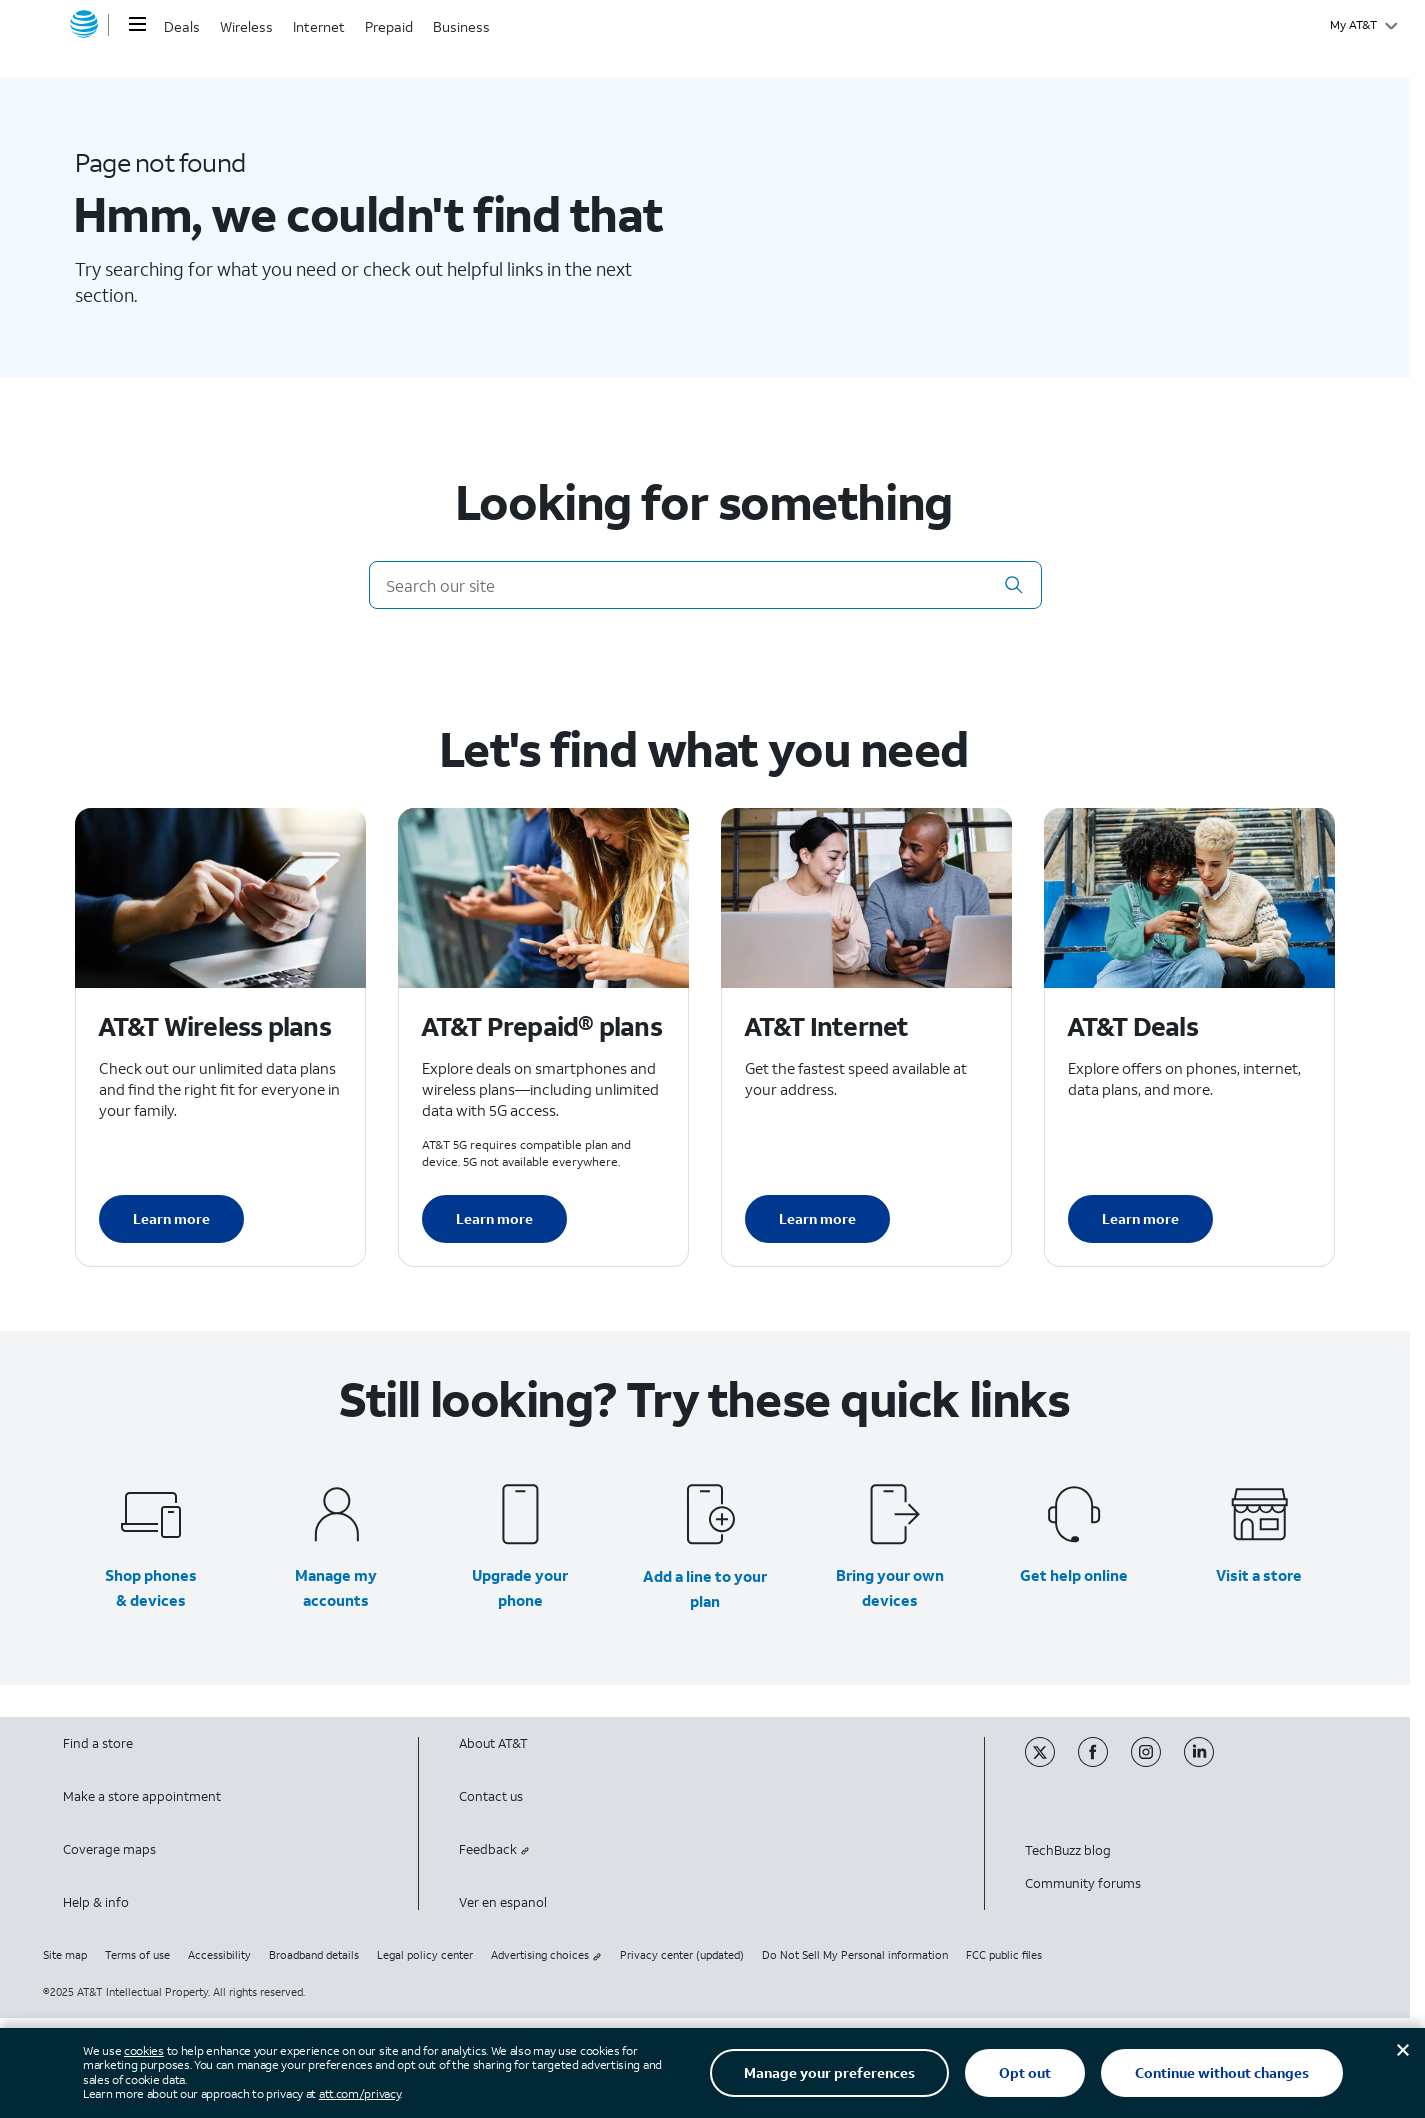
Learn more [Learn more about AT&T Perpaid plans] (494, 1218)
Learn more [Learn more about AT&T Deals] (1140, 1218)
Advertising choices (546, 1955)
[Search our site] (705, 585)
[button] (1014, 585)
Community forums (1083, 1883)
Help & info (96, 1902)
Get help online (1074, 1575)
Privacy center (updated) (682, 1955)
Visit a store (1259, 1575)
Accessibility (219, 1955)
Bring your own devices (890, 1587)
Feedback (494, 1849)
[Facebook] (1104, 1762)
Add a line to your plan (705, 1588)
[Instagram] (1157, 1762)
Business (461, 26)
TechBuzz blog (1068, 1850)
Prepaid (389, 26)
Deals (182, 26)
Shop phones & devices (151, 1587)
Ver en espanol (503, 1902)
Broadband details (314, 1955)
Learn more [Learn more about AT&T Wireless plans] (171, 1218)
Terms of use (137, 1955)
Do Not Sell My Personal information (855, 1955)
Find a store (98, 1743)
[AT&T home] (84, 25)
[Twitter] (1051, 1762)
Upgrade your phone (520, 1587)
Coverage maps (109, 1849)
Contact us (491, 1796)
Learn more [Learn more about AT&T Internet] (817, 1218)
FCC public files (1004, 1955)
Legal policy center (425, 1955)
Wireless (246, 26)
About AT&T (493, 1743)
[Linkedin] (1209, 1762)
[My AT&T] (1363, 25)
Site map (65, 1955)
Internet (319, 26)
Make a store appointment (142, 1796)
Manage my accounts (336, 1587)
